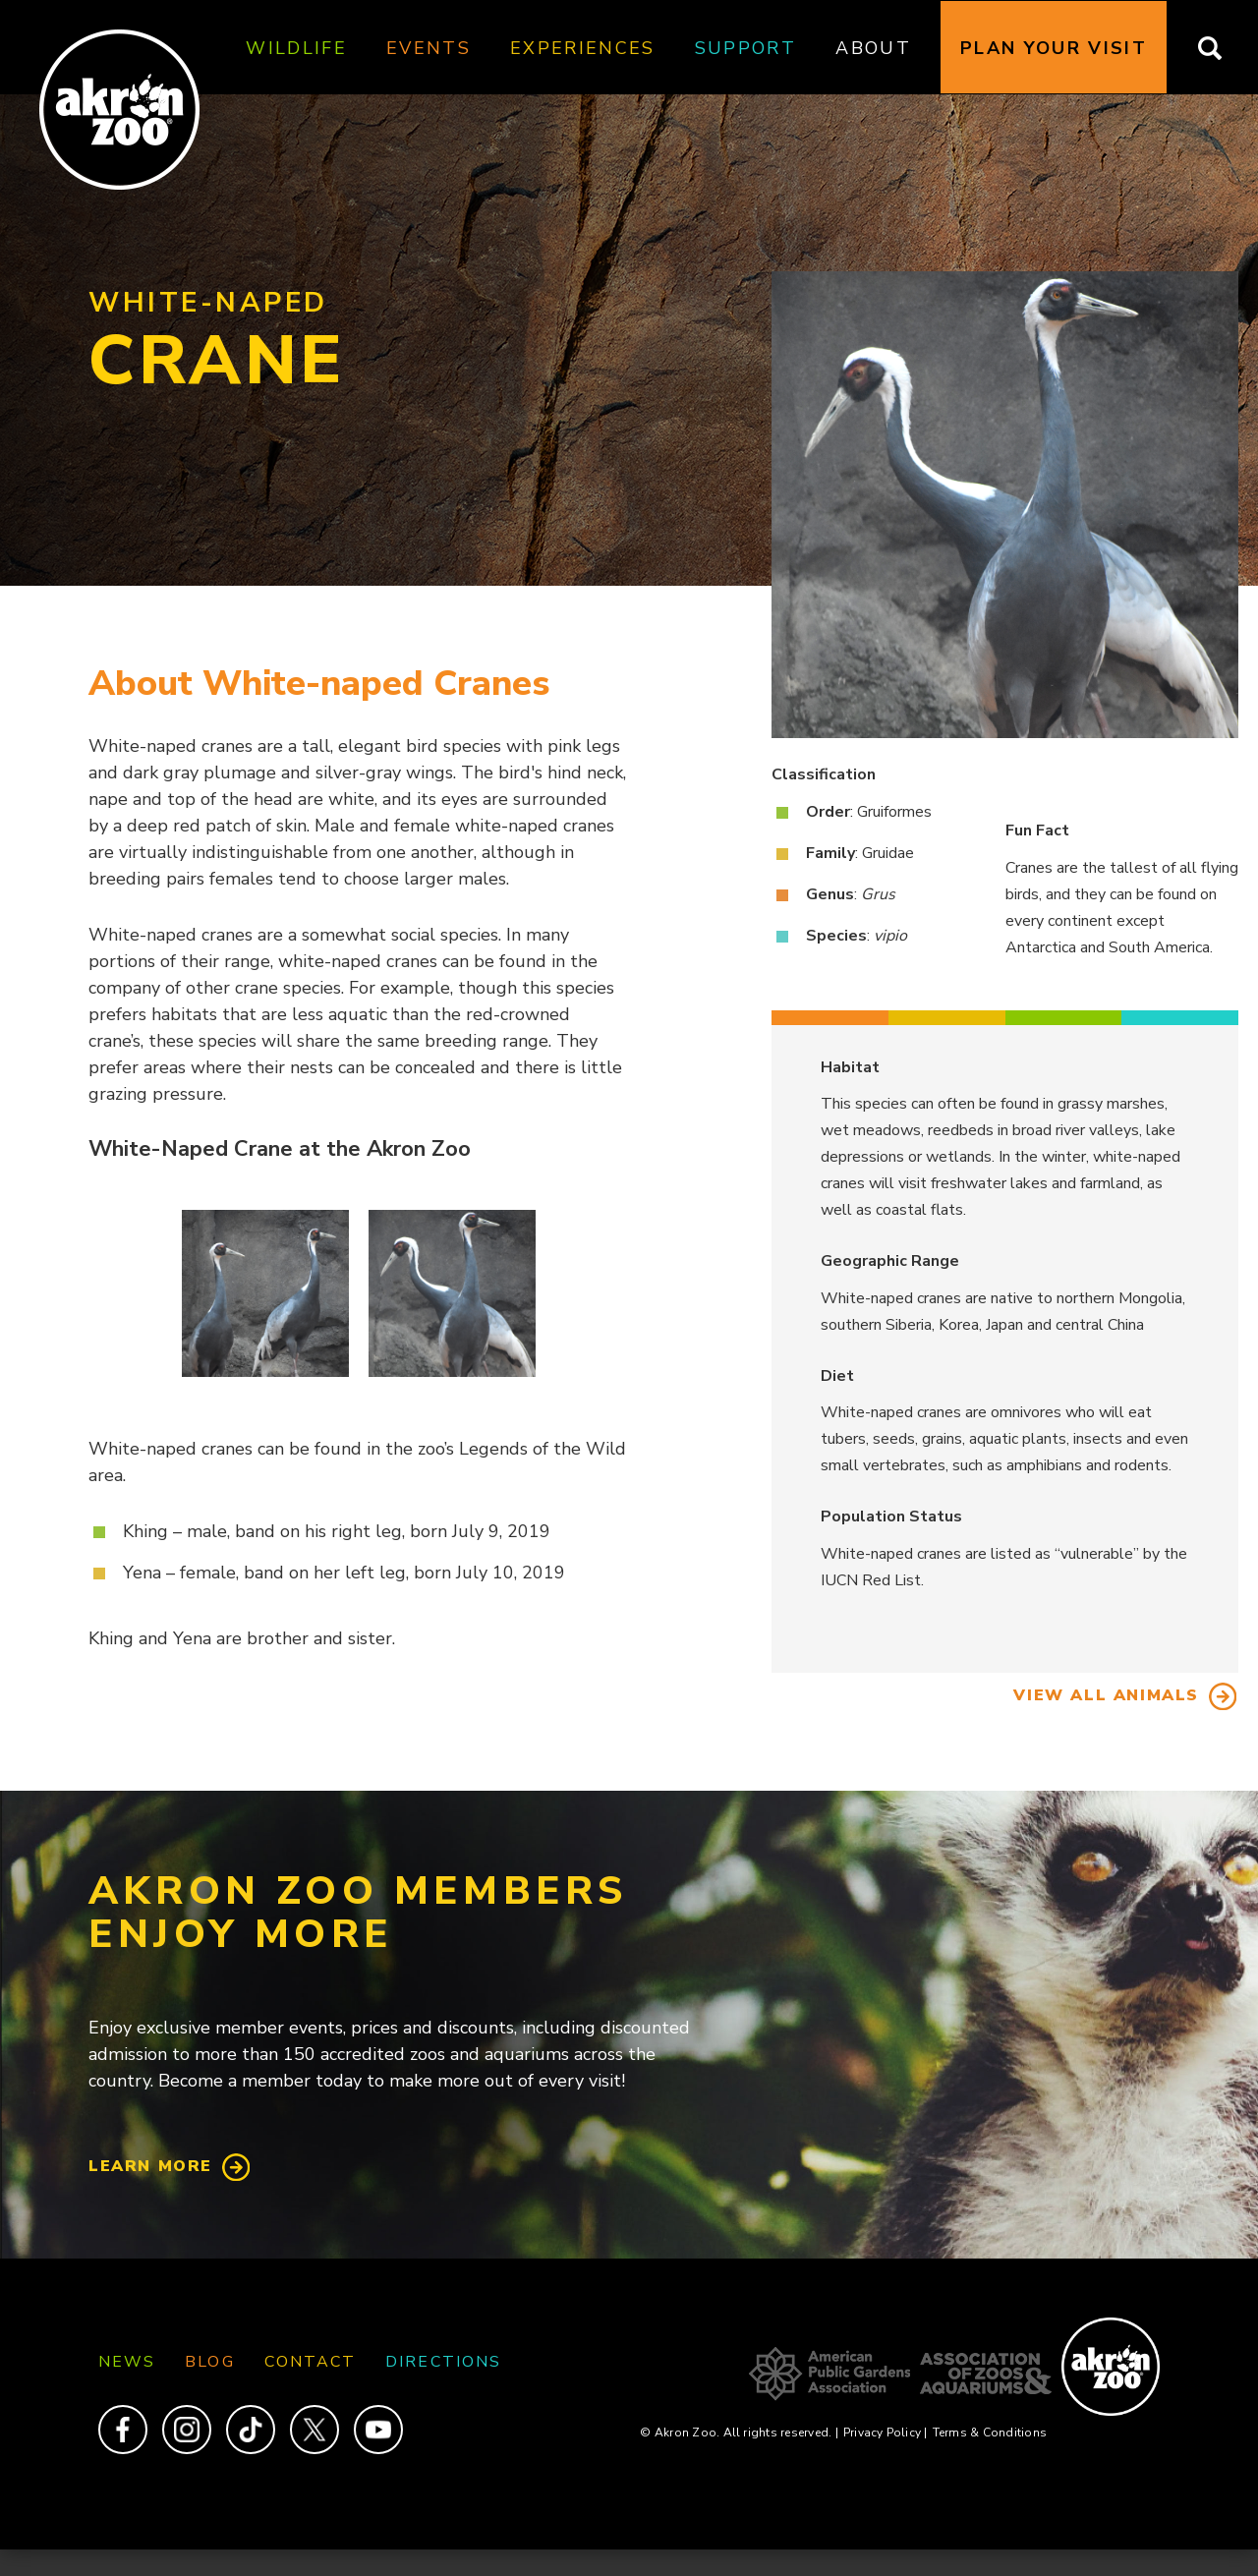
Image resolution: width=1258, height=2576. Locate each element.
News (126, 2362)
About (873, 48)
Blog (209, 2362)
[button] (265, 1293)
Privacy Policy (885, 2432)
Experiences (583, 48)
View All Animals (1106, 1695)
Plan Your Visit (1053, 48)
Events (428, 48)
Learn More (150, 2166)
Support (745, 48)
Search (1222, 48)
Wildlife (296, 48)
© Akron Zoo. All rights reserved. (738, 2432)
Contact (310, 2362)
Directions (443, 2362)
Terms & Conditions (990, 2432)
